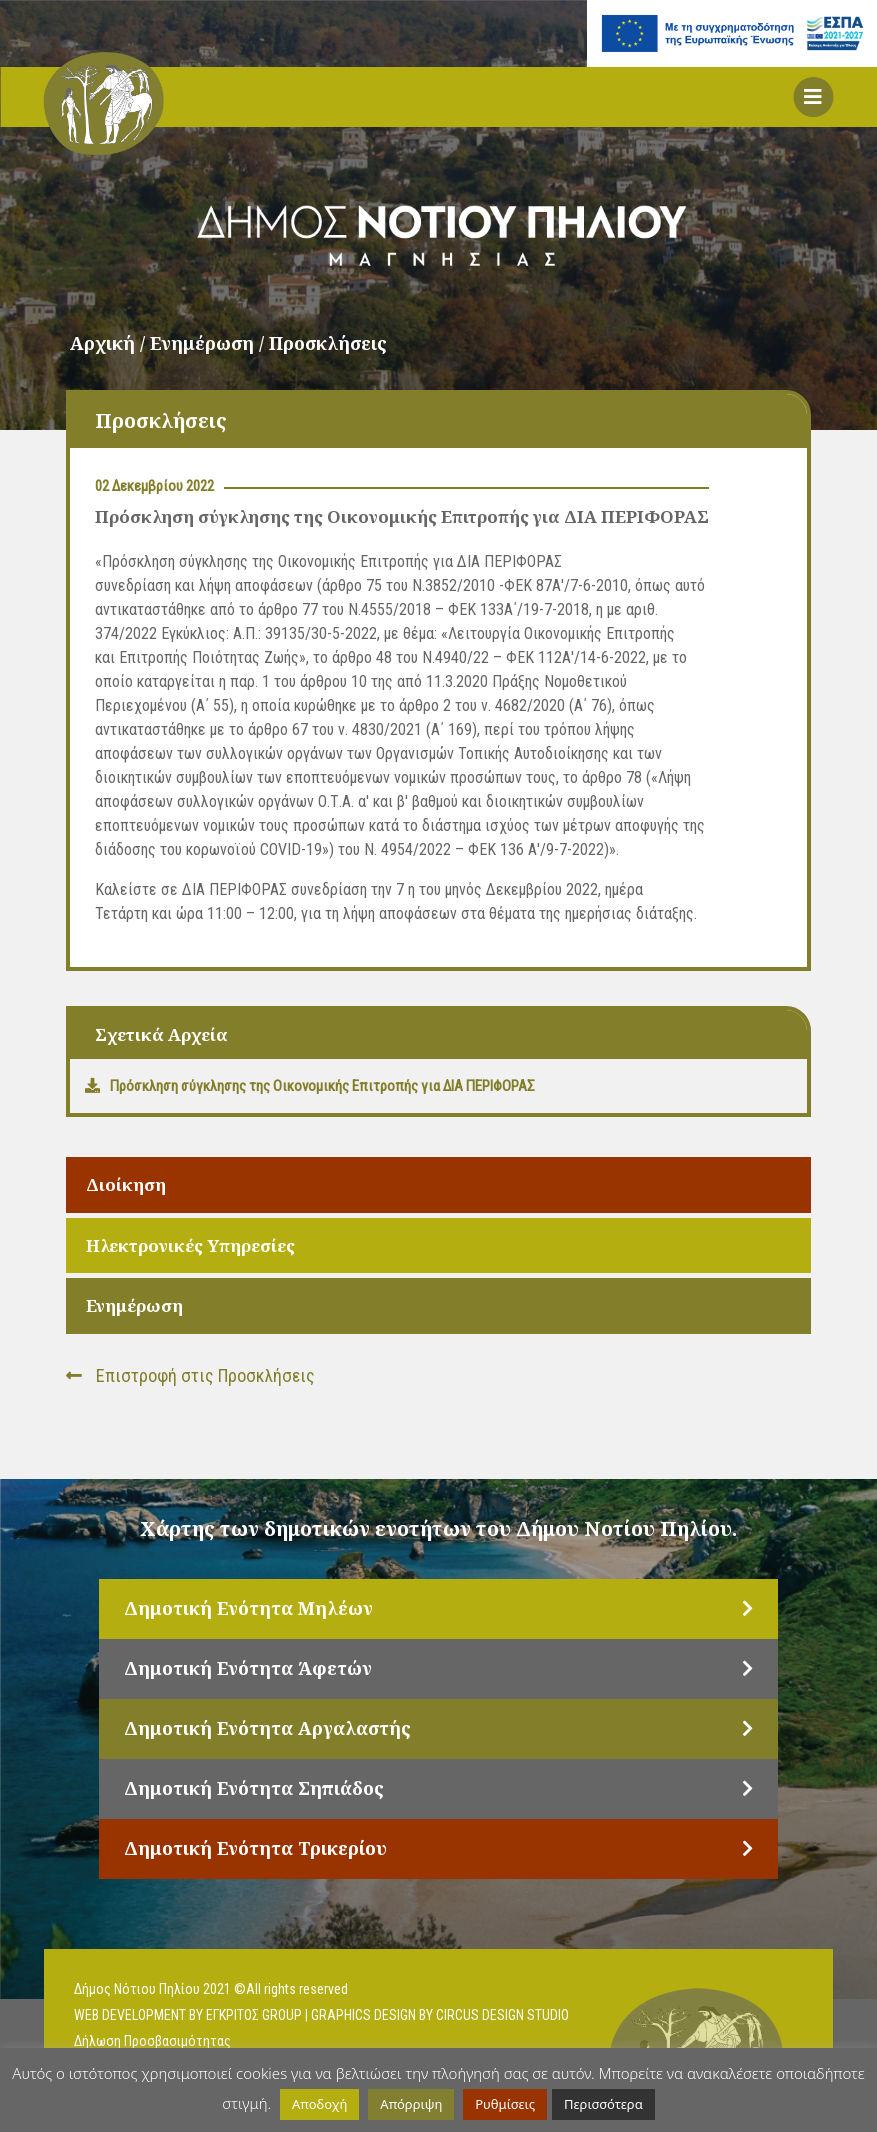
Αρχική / (110, 343)
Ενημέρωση (134, 1305)
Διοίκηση (126, 1184)
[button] (813, 97)
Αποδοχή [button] (319, 2104)
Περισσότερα (603, 2104)
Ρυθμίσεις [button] (505, 2104)
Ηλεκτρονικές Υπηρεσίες (190, 1245)
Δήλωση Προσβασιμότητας (152, 2041)
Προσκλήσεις (328, 343)
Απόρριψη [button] (411, 2104)
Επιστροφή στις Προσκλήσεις (190, 1375)
